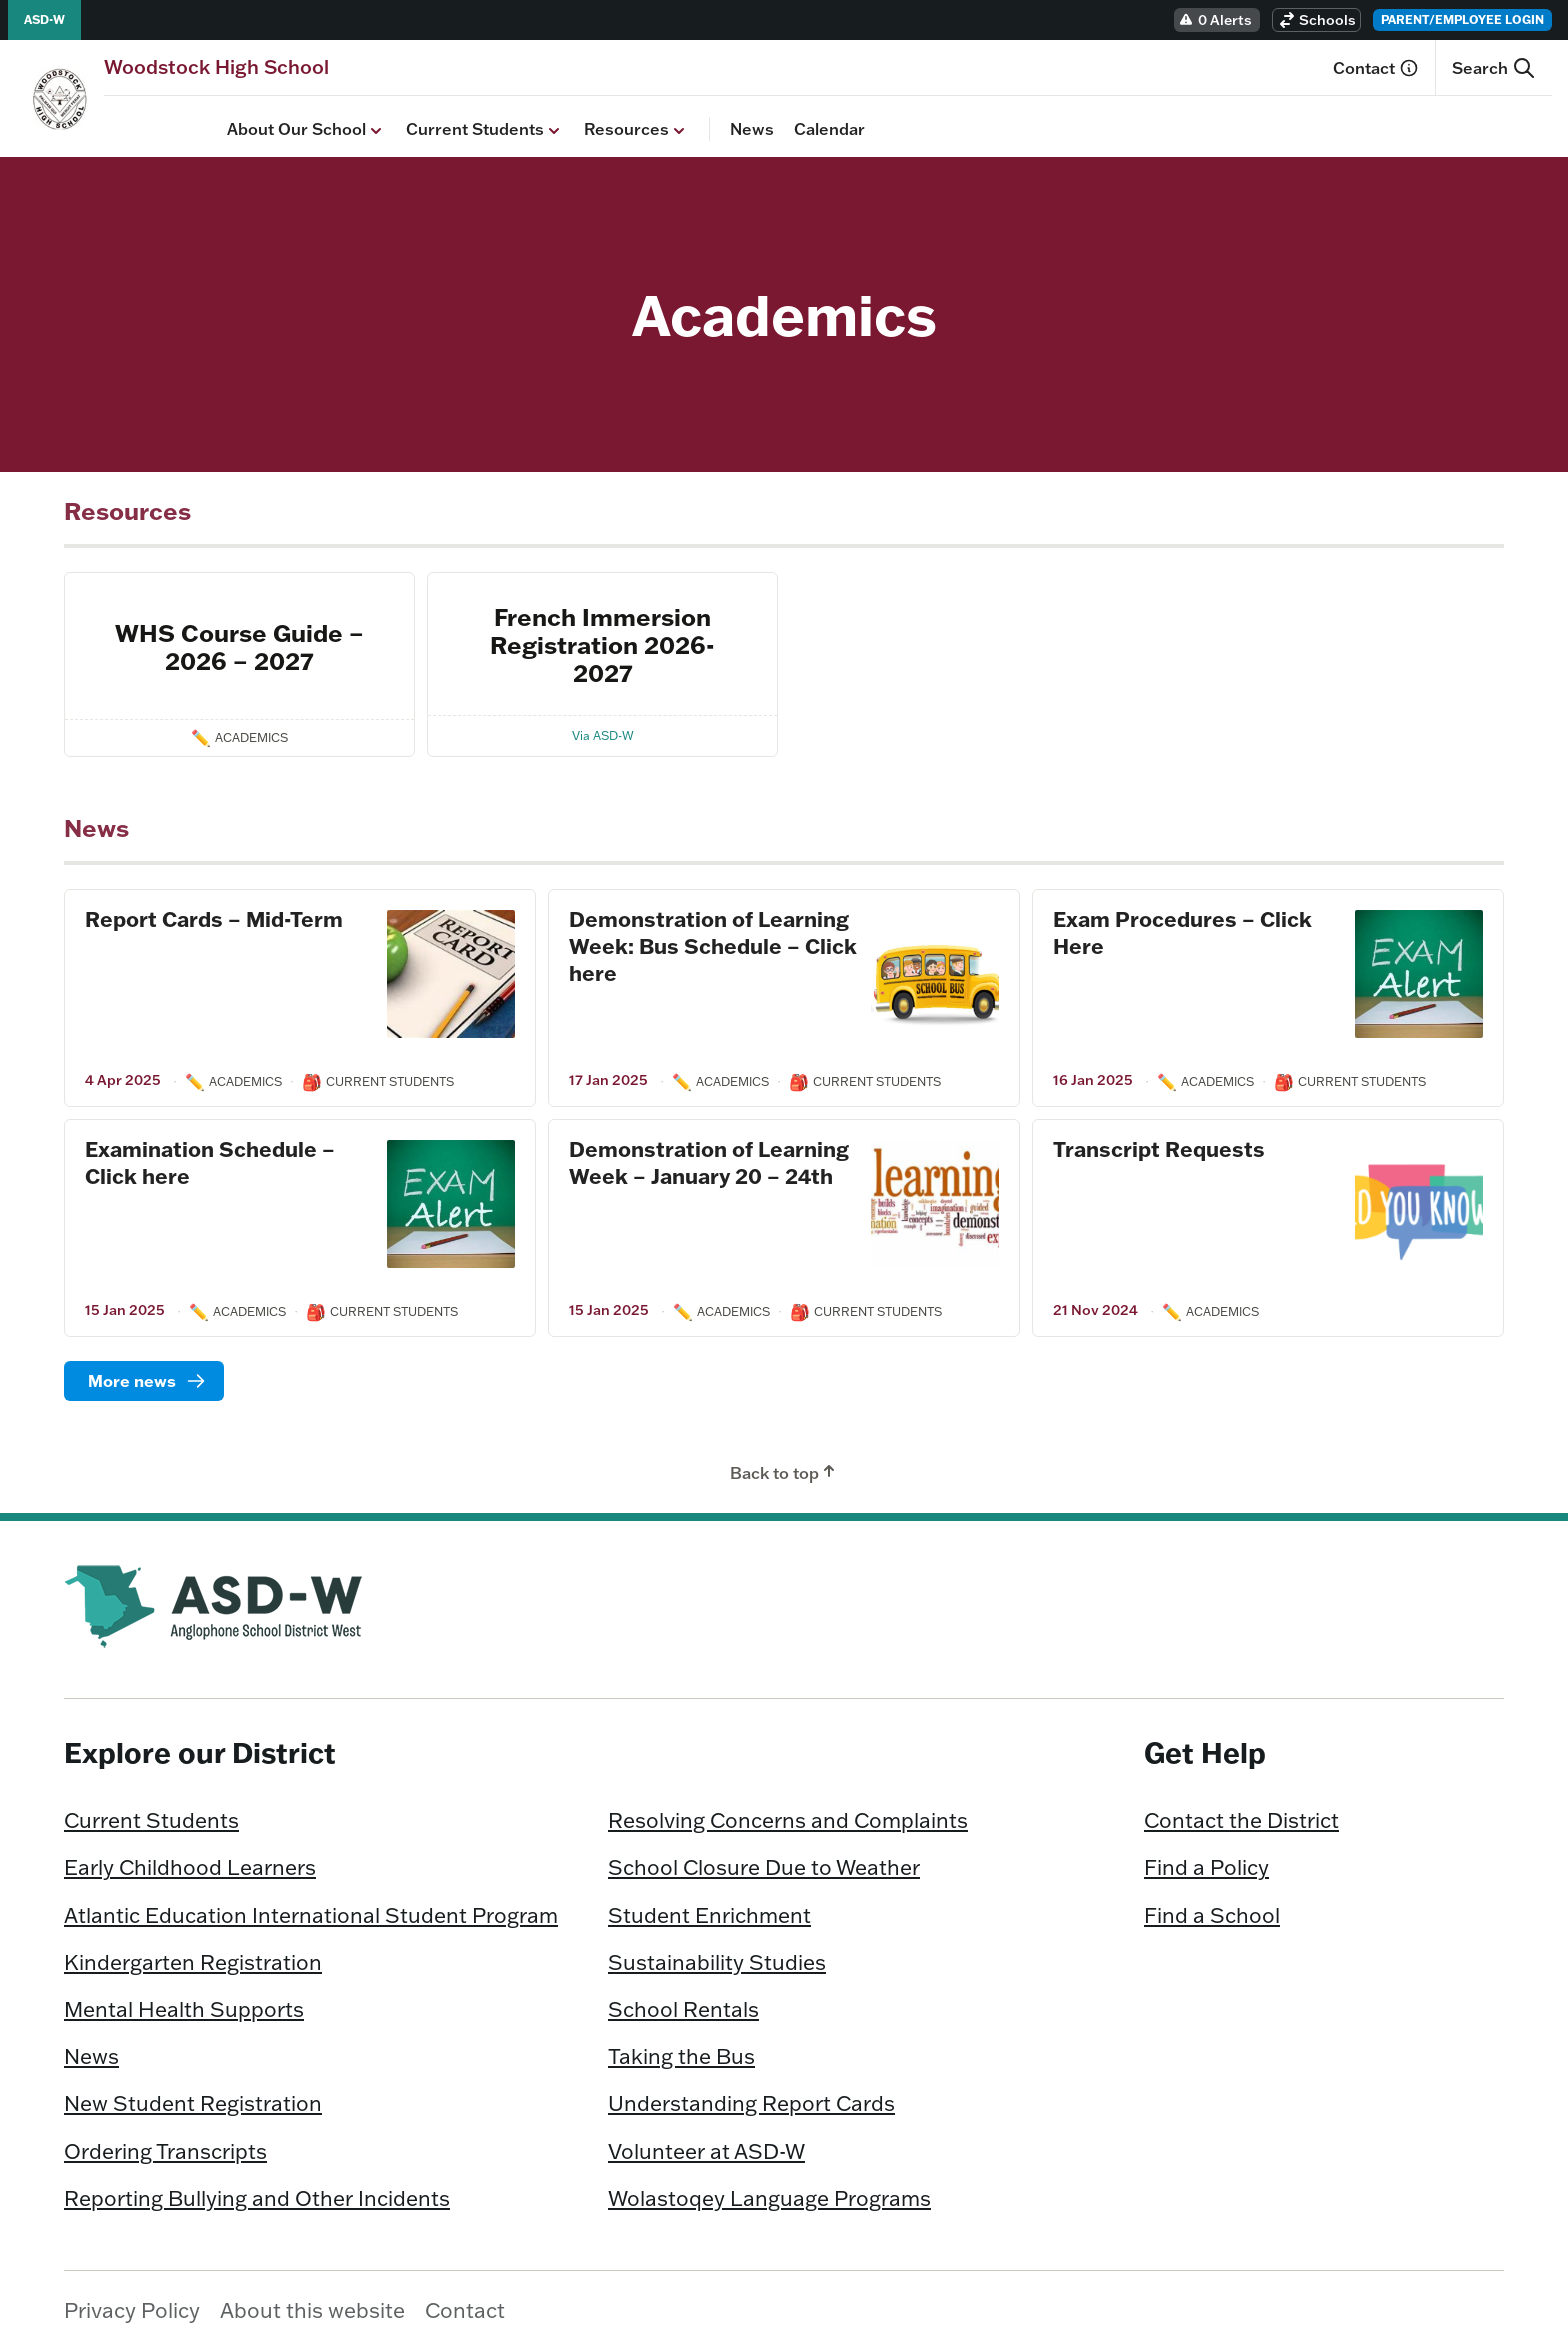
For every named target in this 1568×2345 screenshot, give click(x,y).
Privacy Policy (132, 2305)
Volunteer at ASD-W (706, 2145)
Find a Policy (1206, 1862)
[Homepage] (216, 66)
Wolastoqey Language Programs (769, 2193)
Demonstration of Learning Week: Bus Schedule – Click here (713, 941)
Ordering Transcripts (165, 2145)
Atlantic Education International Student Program (311, 1910)
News (629, 124)
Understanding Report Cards (751, 2098)
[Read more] (144, 1376)
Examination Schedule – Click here (210, 1157)
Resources (513, 125)
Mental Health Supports (184, 2004)
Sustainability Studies (717, 1957)
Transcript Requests (1159, 1144)
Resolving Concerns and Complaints (788, 1815)
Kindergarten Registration (193, 1957)
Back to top (784, 1467)
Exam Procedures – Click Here (1182, 927)
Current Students (362, 125)
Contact (1376, 68)
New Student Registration (193, 2098)
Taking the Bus (681, 2051)
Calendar (706, 124)
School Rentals (683, 2004)
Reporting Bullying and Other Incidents (257, 2193)
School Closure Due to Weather (764, 1862)
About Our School (183, 125)
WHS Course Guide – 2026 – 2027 (239, 641)
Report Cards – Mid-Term (214, 914)
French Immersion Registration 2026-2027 (602, 639)
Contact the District (1241, 1815)
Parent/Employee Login (1462, 19)
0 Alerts (1215, 20)
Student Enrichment (709, 1910)
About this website (312, 2305)
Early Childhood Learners (190, 1862)
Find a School (1212, 1910)
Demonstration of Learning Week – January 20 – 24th (709, 1157)
